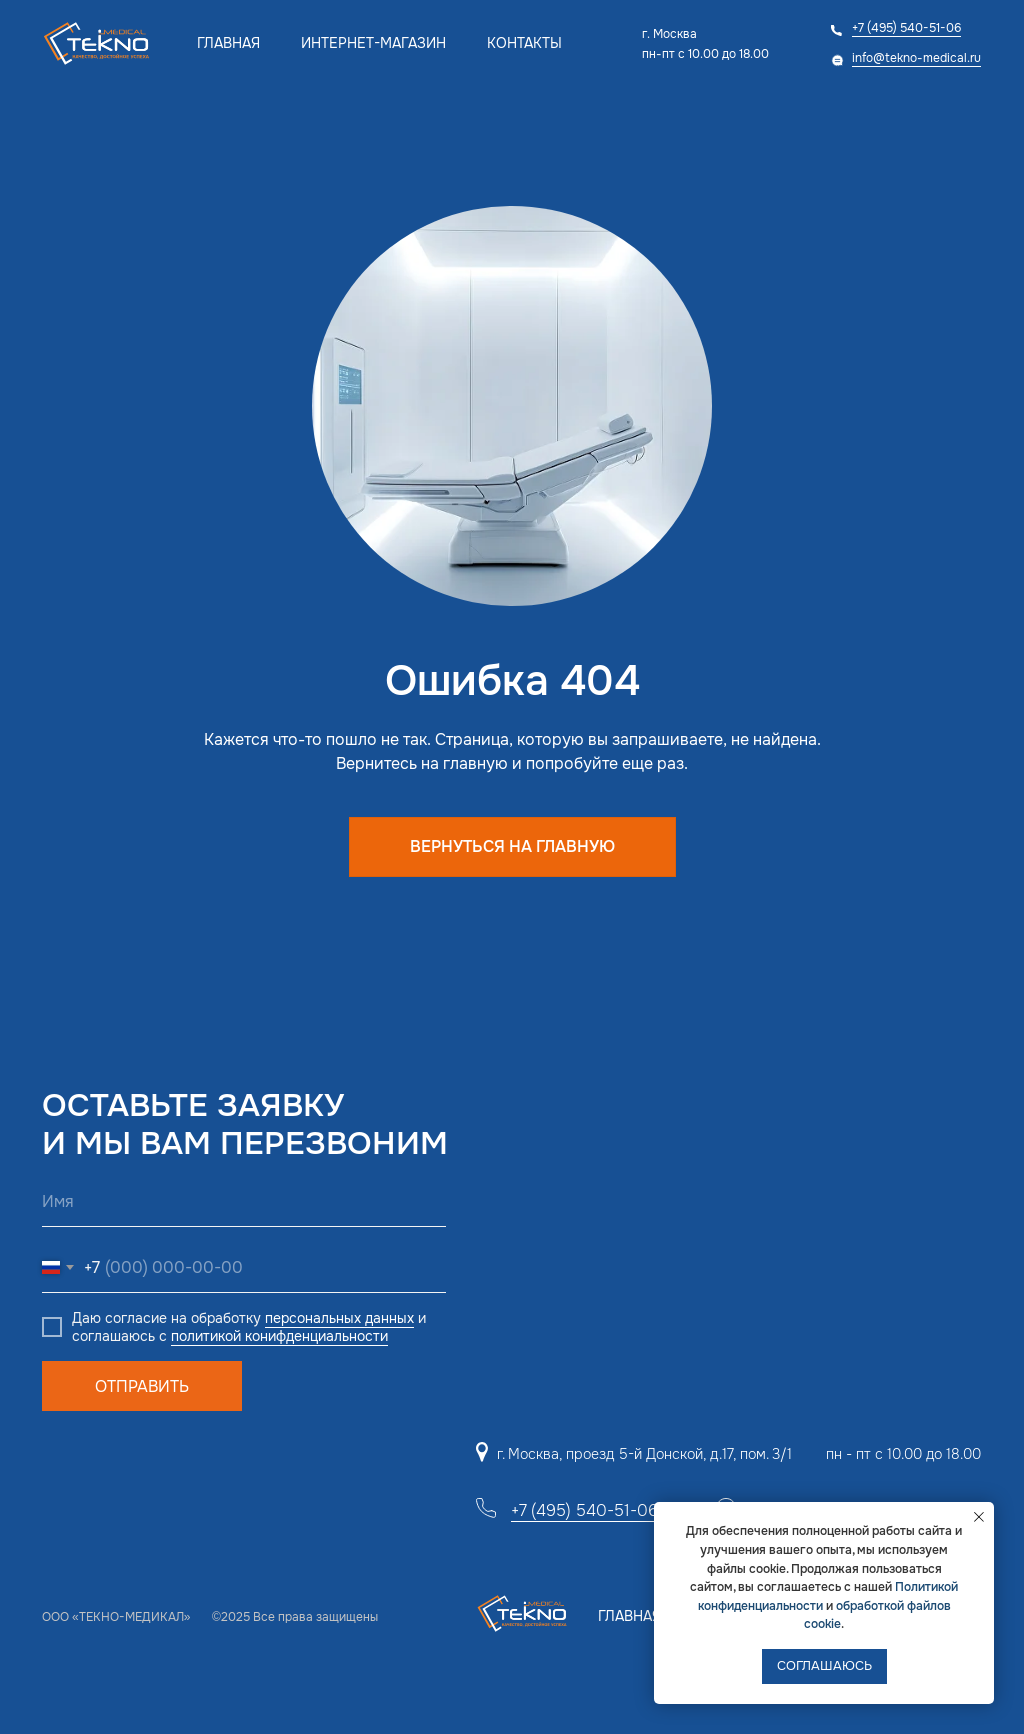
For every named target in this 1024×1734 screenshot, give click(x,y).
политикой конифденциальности (279, 1336)
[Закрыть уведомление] (979, 1517)
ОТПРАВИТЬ (142, 1386)
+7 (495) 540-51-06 (906, 28)
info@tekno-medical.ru (916, 58)
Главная (228, 43)
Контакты (524, 43)
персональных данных (339, 1318)
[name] (244, 1202)
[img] (97, 43)
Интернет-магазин (373, 43)
